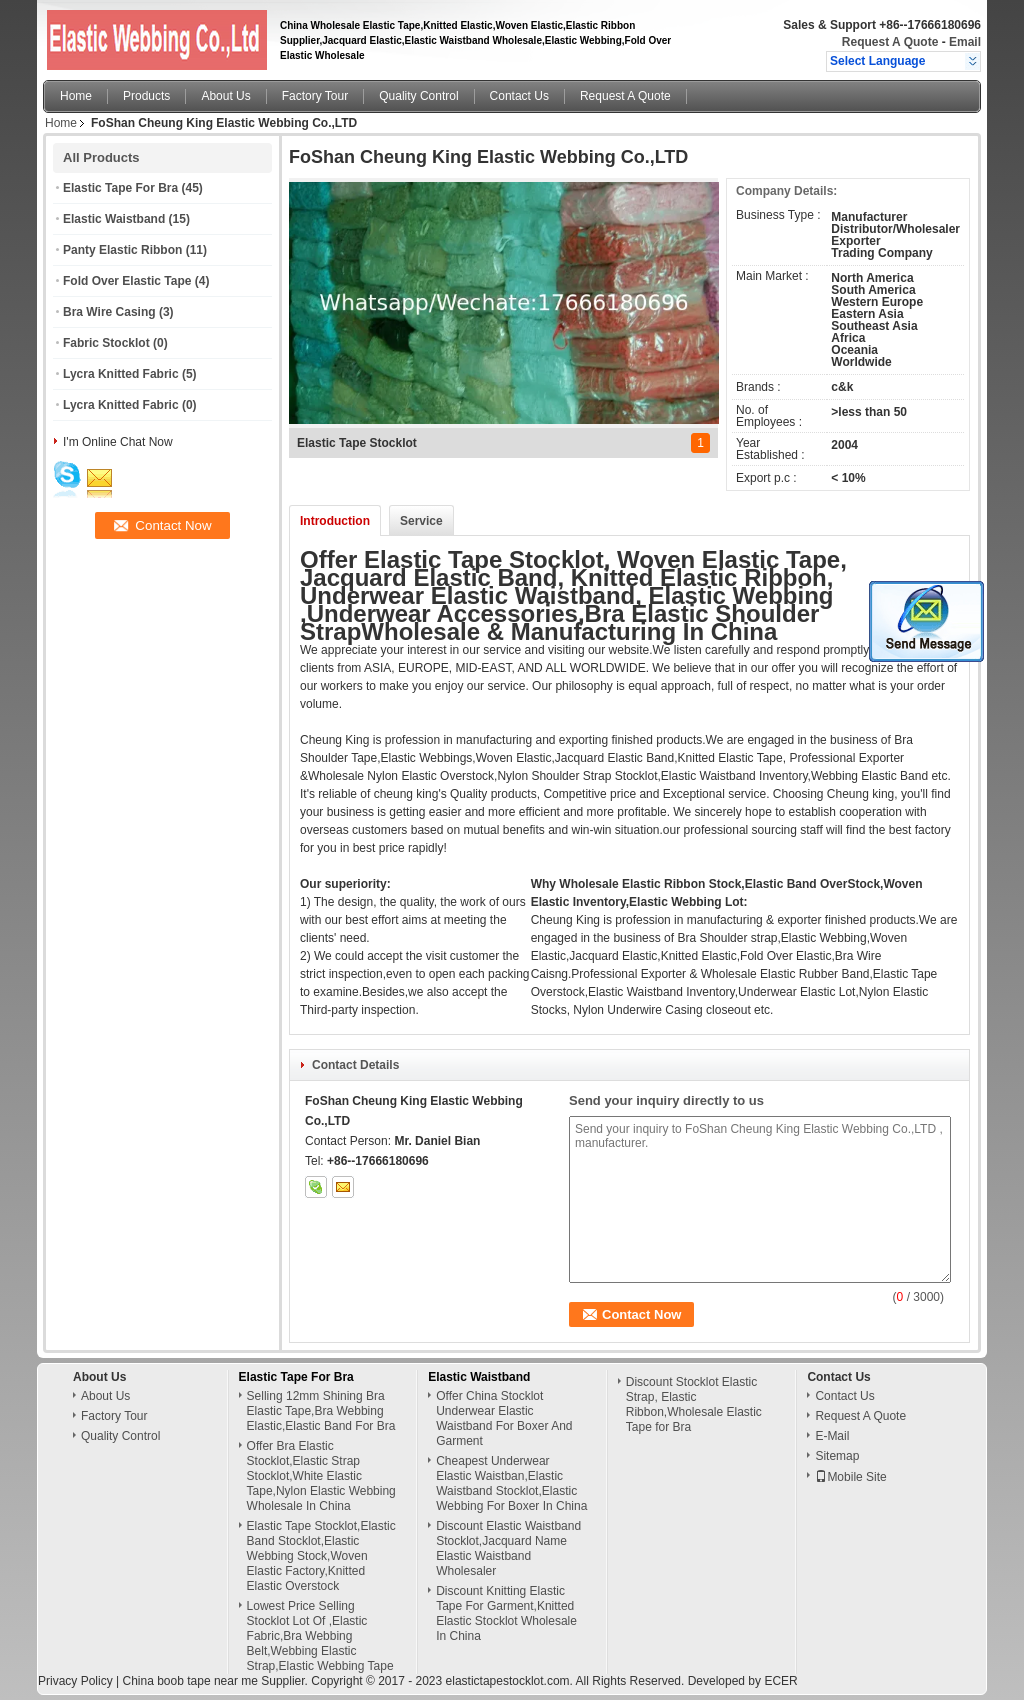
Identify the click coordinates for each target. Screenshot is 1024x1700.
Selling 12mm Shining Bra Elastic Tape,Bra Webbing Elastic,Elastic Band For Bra (321, 1411)
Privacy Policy (75, 1681)
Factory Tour (315, 96)
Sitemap (837, 1456)
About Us (225, 96)
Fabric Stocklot (106, 343)
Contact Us (519, 96)
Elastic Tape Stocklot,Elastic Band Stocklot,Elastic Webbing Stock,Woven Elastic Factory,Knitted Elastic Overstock (321, 1556)
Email (965, 42)
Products (146, 96)
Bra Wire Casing (109, 312)
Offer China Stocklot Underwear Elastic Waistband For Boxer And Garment (504, 1418)
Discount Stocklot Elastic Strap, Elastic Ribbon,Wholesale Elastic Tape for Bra (694, 1404)
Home (76, 96)
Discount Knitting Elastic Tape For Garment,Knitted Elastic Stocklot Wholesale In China (506, 1613)
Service (421, 521)
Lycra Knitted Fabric (121, 374)
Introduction (335, 521)
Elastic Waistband (114, 219)
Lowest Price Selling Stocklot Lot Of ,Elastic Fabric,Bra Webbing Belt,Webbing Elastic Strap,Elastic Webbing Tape (320, 1636)
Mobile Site (850, 1477)
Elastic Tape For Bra (120, 188)
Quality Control (418, 96)
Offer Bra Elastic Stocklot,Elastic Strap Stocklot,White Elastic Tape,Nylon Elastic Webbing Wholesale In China (321, 1476)
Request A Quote (890, 42)
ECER (780, 1681)
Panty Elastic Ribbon (122, 250)
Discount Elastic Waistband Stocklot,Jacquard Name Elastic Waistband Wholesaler (508, 1548)
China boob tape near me (189, 1681)
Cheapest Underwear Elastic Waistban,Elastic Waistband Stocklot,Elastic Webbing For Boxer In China (511, 1483)
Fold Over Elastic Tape (127, 281)
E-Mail (832, 1436)
